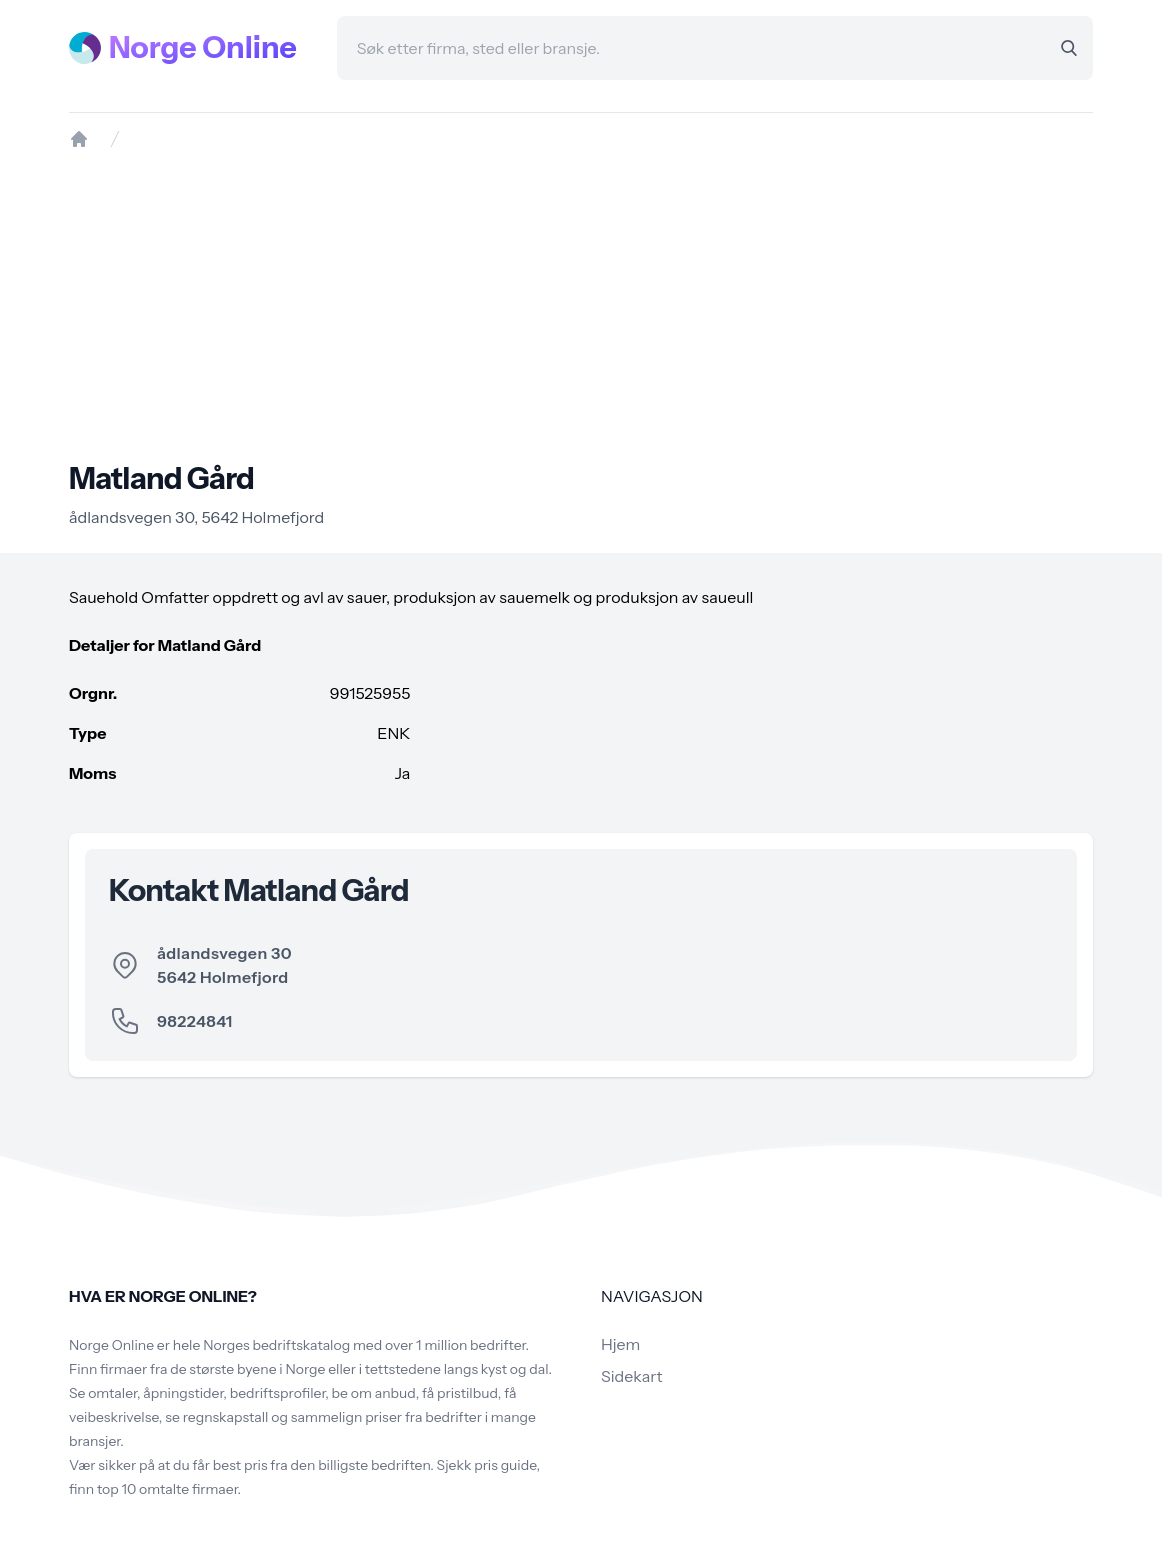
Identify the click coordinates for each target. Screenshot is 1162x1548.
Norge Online (203, 48)
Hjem (620, 1344)
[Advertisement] (581, 305)
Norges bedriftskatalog (276, 1345)
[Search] (1069, 48)
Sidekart (631, 1376)
